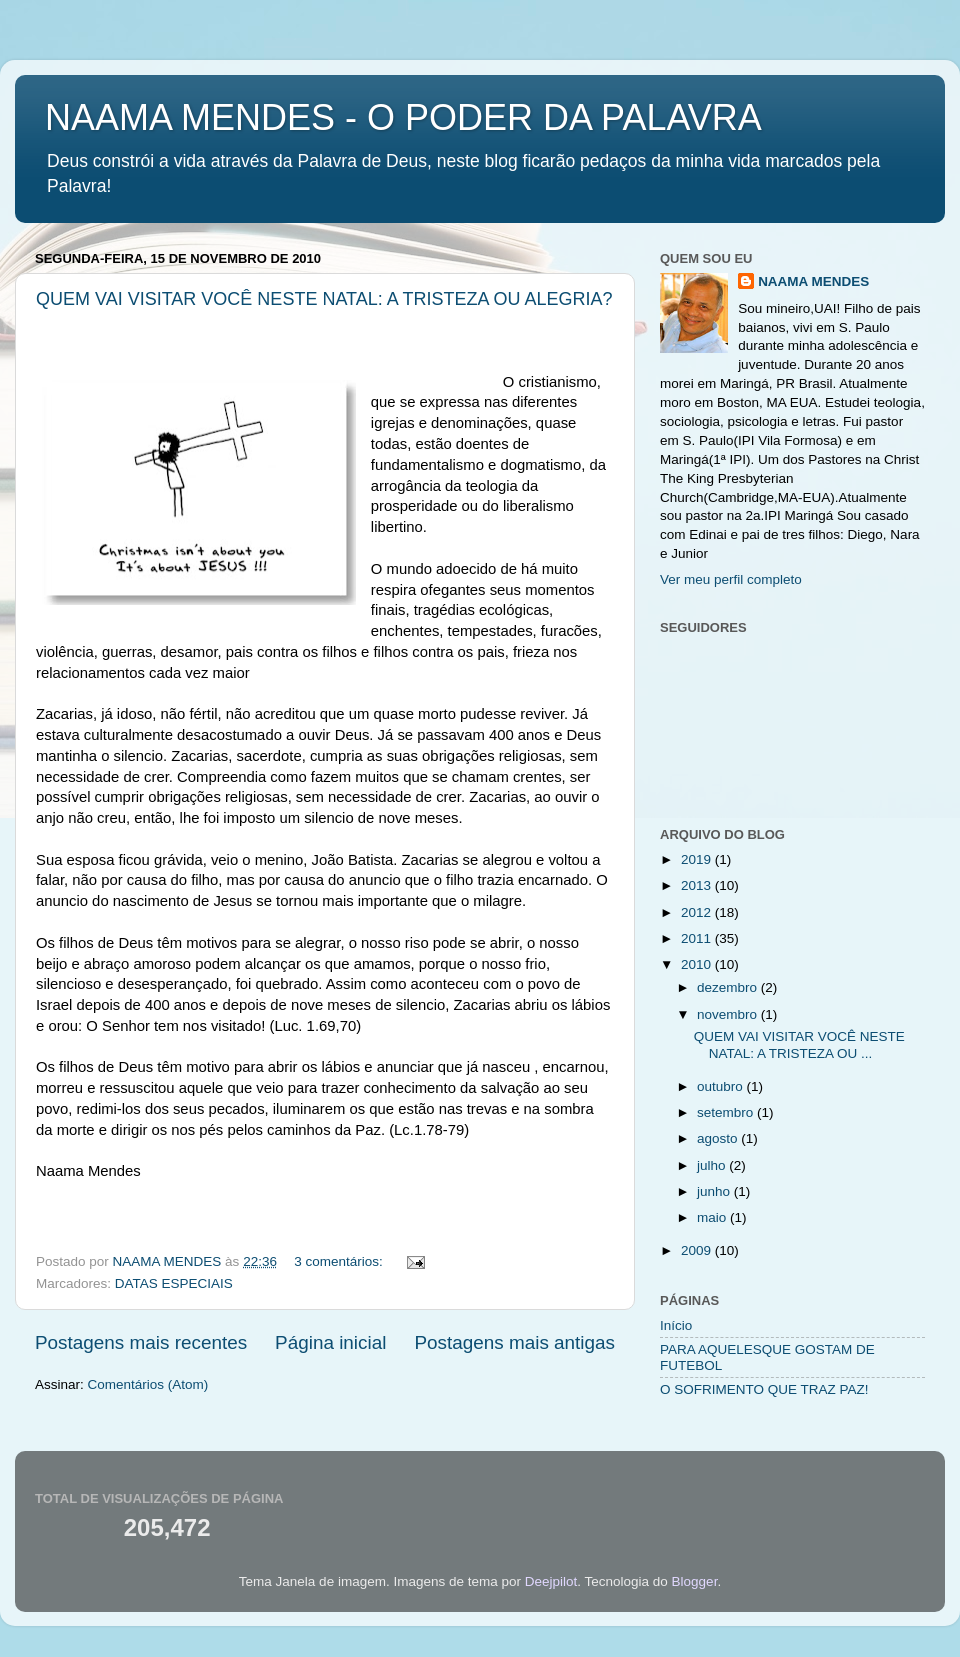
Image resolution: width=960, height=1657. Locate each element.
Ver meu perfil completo (731, 579)
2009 (698, 1250)
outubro (722, 1086)
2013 (698, 885)
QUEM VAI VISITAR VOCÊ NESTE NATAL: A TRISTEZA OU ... (799, 1044)
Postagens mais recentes (141, 1342)
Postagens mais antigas (514, 1342)
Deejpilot (551, 1581)
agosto (719, 1138)
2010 (698, 964)
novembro (729, 1014)
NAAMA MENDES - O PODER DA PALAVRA (403, 117)
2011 (698, 938)
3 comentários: (340, 1261)
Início (676, 1325)
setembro (727, 1112)
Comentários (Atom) (148, 1384)
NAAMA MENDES (813, 281)
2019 (698, 859)
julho (713, 1165)
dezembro (729, 987)
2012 (698, 912)
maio (713, 1217)
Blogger (695, 1581)
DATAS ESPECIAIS (174, 1283)
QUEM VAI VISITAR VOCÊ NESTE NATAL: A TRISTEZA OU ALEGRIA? (324, 299)
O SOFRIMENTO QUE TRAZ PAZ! (764, 1389)
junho (715, 1191)
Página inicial (330, 1342)
